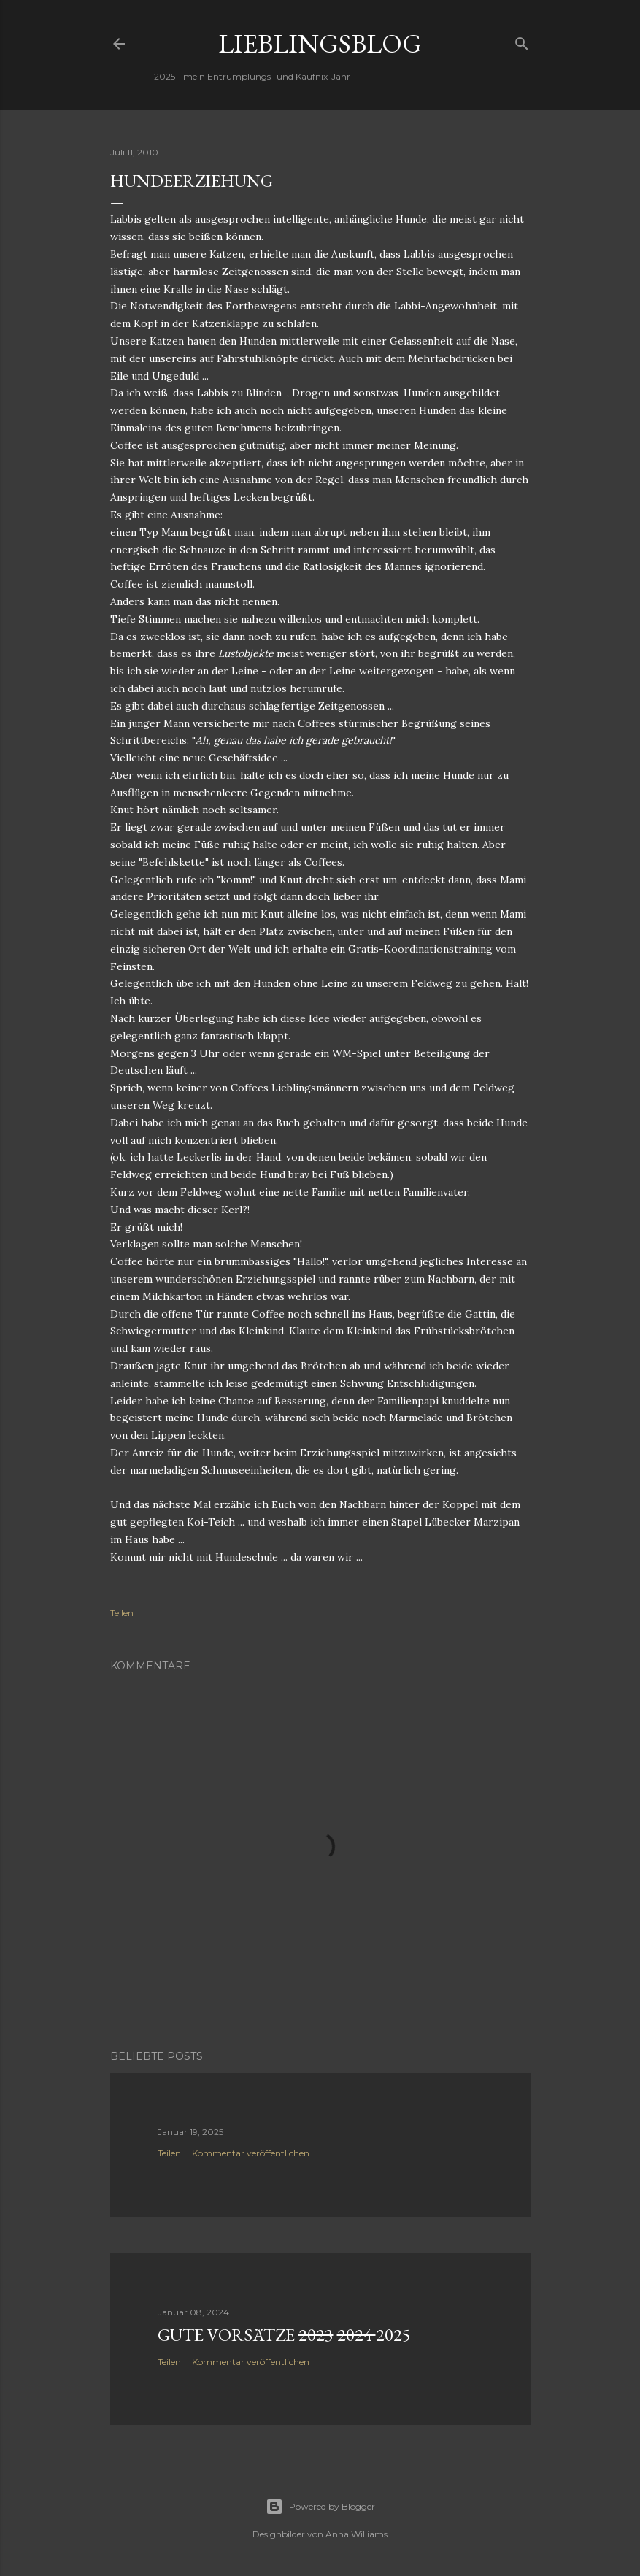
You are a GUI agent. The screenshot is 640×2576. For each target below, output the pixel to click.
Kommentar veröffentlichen (250, 2153)
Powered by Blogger (320, 2506)
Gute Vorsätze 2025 (284, 2334)
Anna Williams (356, 2534)
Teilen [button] (122, 1612)
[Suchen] (522, 40)
